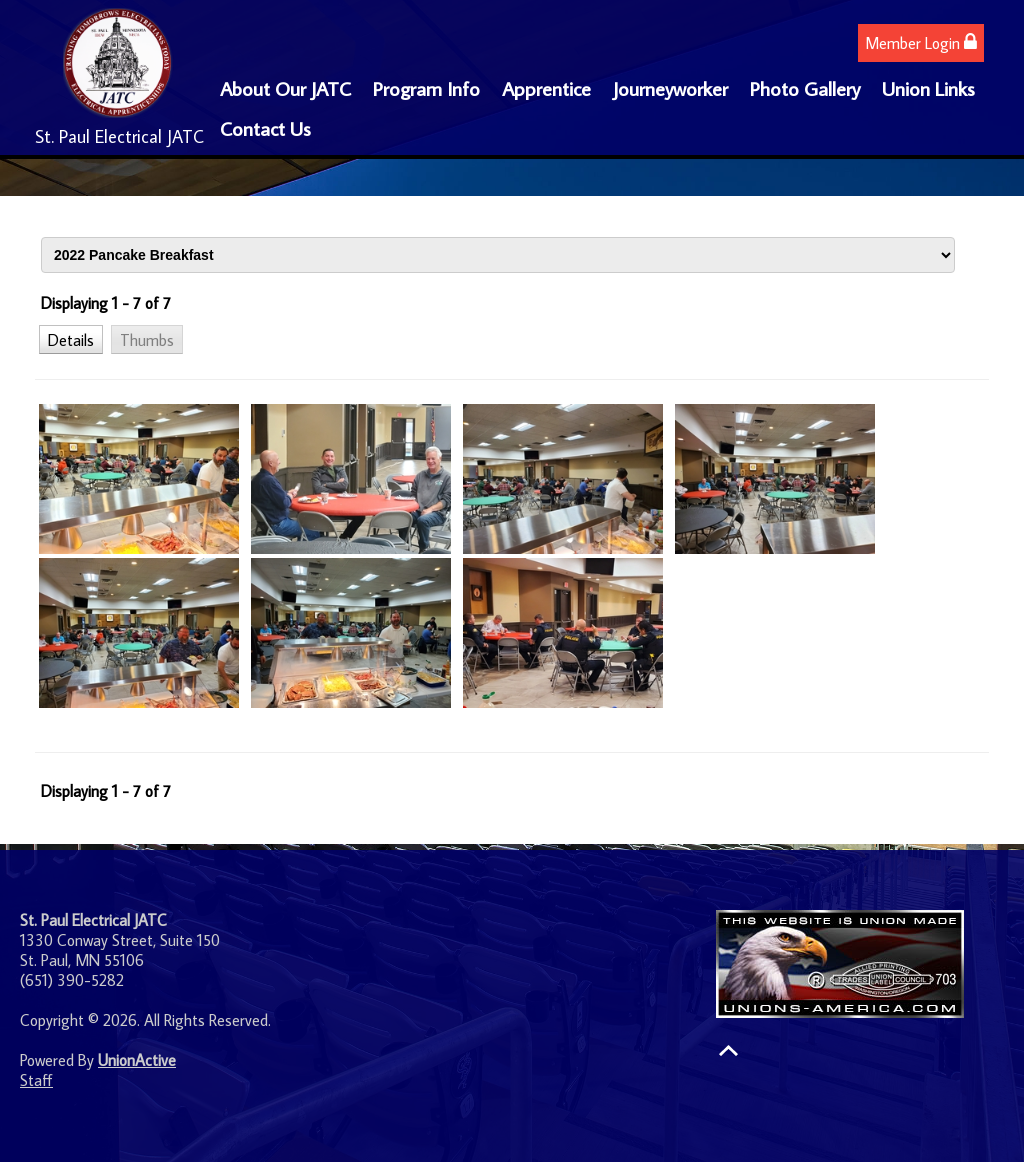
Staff (36, 1080)
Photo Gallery (805, 88)
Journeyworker (670, 88)
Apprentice (546, 88)
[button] (71, 339)
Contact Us (265, 128)
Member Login (921, 42)
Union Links (928, 88)
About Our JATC (285, 88)
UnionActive (137, 1060)
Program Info (426, 88)
